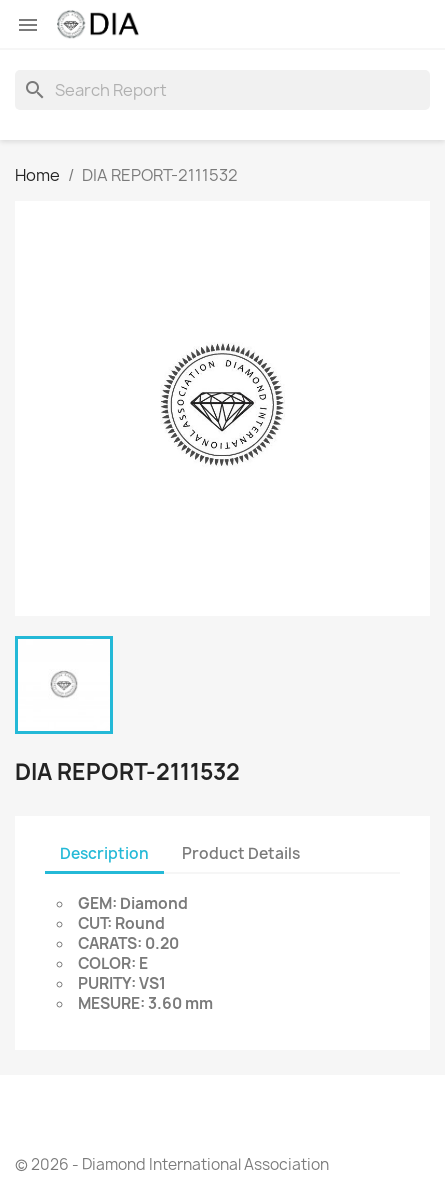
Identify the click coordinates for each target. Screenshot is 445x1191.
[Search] (222, 90)
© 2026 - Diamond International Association (172, 1164)
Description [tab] (104, 853)
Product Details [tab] (241, 853)
